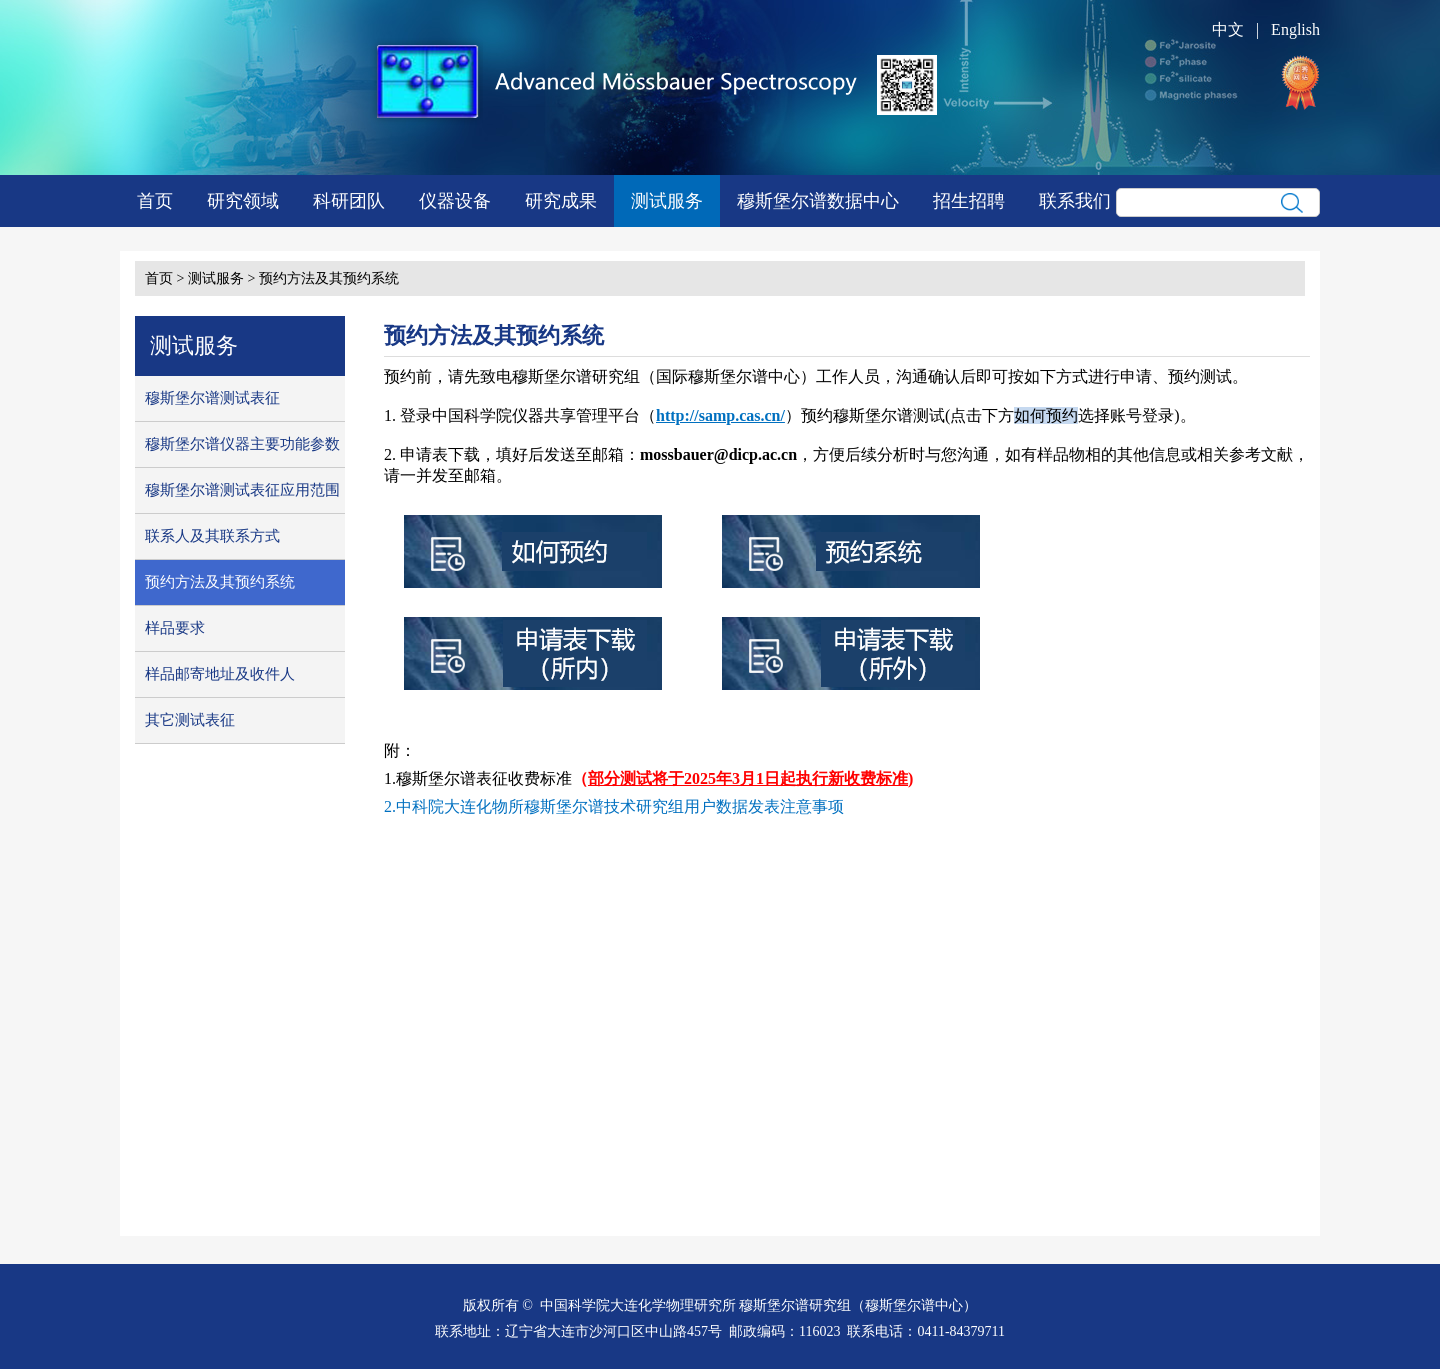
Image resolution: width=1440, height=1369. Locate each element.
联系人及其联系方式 (212, 536)
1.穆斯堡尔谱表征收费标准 (478, 778)
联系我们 (1075, 201)
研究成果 (561, 201)
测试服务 (667, 201)
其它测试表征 (190, 720)
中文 (1228, 29)
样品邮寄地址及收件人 (220, 674)
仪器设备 (455, 201)
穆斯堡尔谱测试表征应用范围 (242, 490)
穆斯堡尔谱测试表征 (212, 398)
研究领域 (243, 201)
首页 (155, 201)
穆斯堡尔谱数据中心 (818, 201)
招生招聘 (969, 201)
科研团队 (349, 201)
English (1295, 29)
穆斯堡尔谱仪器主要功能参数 (242, 444)
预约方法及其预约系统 (329, 278)
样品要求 (175, 628)
